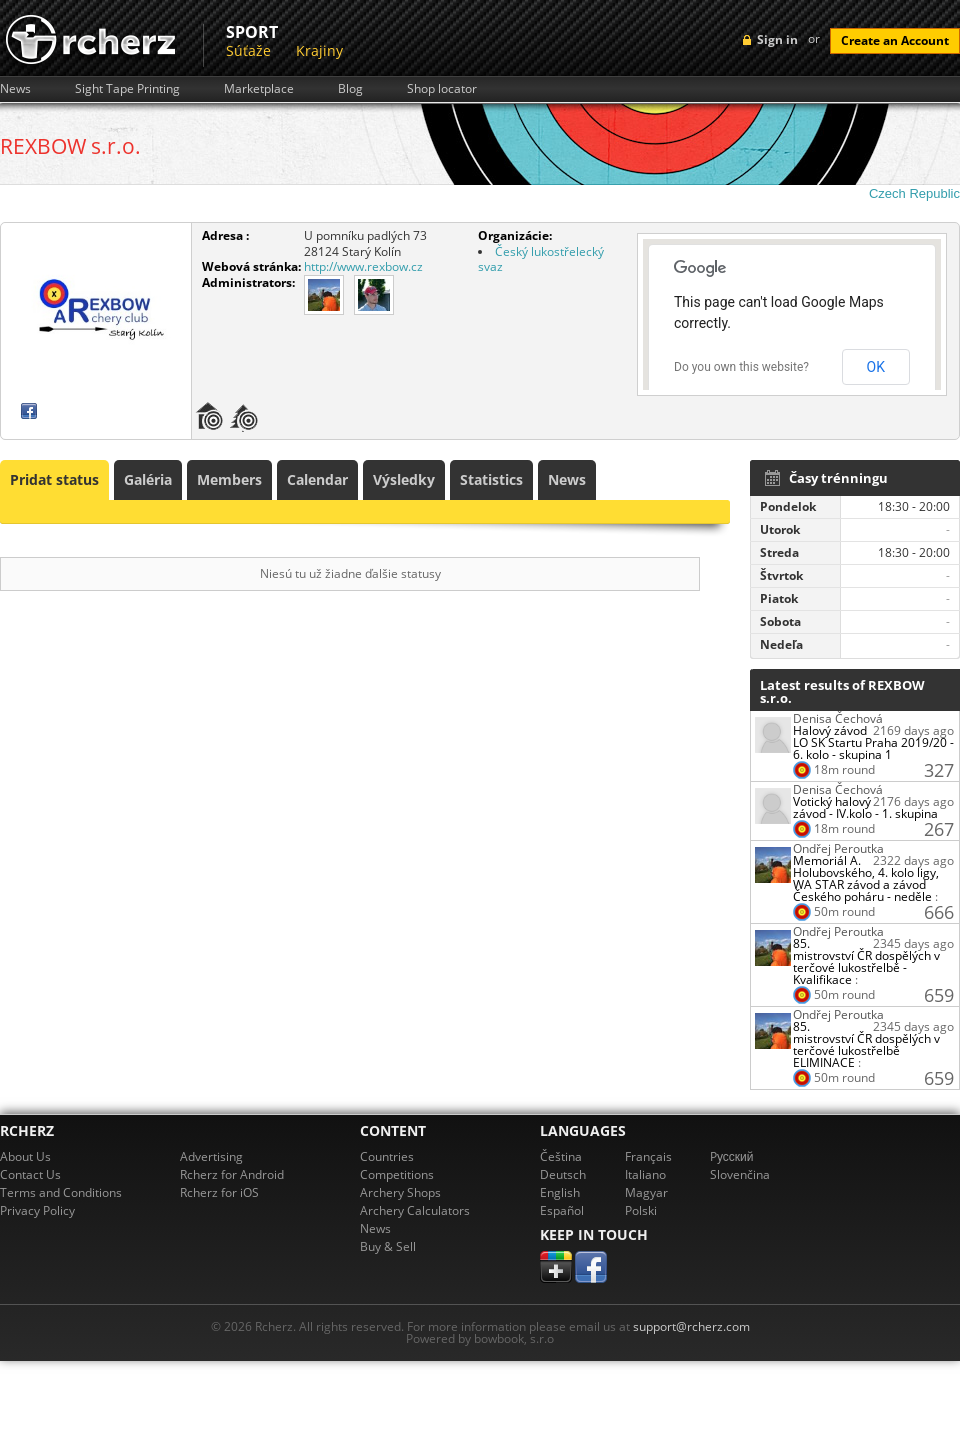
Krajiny (319, 50)
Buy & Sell (388, 1246)
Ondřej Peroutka (838, 848)
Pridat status (54, 479)
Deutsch (563, 1174)
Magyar (646, 1192)
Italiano (645, 1174)
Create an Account (895, 40)
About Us (25, 1156)
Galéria (148, 479)
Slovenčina (740, 1174)
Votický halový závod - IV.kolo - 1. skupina (865, 807)
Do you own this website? (741, 367)
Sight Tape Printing (127, 89)
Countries (387, 1156)
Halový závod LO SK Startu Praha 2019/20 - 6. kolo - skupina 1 (873, 742)
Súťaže (248, 50)
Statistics (491, 479)
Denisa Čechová (838, 718)
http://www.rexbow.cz (363, 266)
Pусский (732, 1156)
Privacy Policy (37, 1210)
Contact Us (30, 1174)
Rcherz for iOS (219, 1192)
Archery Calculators (415, 1210)
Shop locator (442, 89)
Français (648, 1156)
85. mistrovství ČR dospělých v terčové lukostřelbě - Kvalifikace (866, 961)
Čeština (561, 1156)
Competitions (397, 1174)
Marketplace (259, 89)
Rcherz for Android (232, 1174)
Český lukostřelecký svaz (541, 259)
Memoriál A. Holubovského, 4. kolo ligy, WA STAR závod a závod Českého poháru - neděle (866, 878)
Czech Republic (914, 193)
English (560, 1192)
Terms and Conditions (61, 1192)
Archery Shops (400, 1192)
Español (562, 1210)
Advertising (211, 1156)
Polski (641, 1210)
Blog (350, 89)
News (15, 89)
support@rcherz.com (691, 1326)
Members (229, 479)
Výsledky (404, 479)
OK (876, 367)
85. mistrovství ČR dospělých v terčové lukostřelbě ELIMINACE (866, 1044)
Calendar (317, 479)
